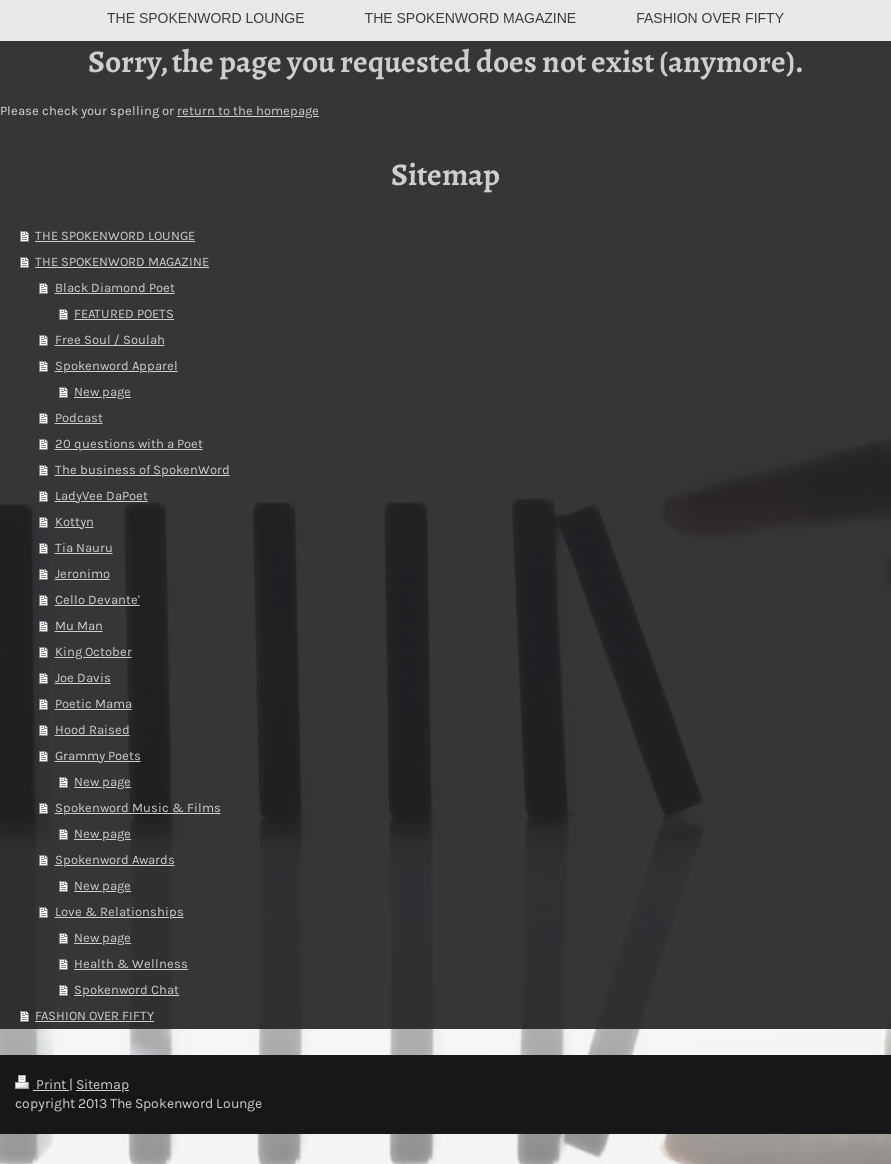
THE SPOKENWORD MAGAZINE (122, 261)
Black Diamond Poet (115, 287)
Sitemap (102, 1084)
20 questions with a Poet (129, 443)
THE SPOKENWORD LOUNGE (115, 235)
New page (102, 391)
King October (93, 651)
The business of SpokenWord (142, 469)
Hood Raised (92, 729)
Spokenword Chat (126, 989)
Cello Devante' (97, 599)
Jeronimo (82, 573)
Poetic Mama (93, 703)
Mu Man (79, 625)
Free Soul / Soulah (110, 339)
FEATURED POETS (124, 313)
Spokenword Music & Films (138, 807)
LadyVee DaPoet (101, 495)
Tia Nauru (84, 547)
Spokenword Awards (115, 859)
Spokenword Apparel (116, 365)
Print (42, 1084)
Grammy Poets (98, 755)
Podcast (79, 417)
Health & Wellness (131, 963)
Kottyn (74, 521)
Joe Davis (83, 677)
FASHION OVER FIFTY (94, 1015)
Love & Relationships (119, 911)
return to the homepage (248, 110)
